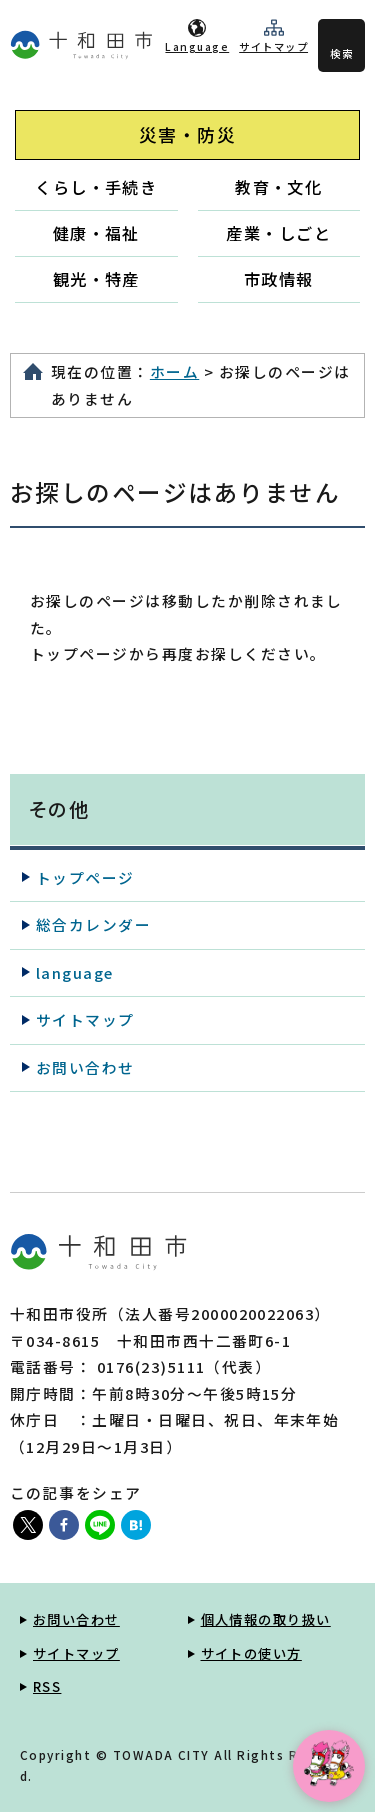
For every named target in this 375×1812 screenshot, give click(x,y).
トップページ (85, 877)
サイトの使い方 (251, 1653)
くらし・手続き (96, 187)
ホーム (174, 371)
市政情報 (279, 279)
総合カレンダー (93, 924)
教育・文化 (278, 187)
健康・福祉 (96, 233)
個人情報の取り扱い (266, 1619)
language (75, 972)
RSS (47, 1686)
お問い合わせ (85, 1067)
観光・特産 (96, 279)
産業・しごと (278, 233)
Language (197, 46)
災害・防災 (187, 134)
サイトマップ (273, 46)
